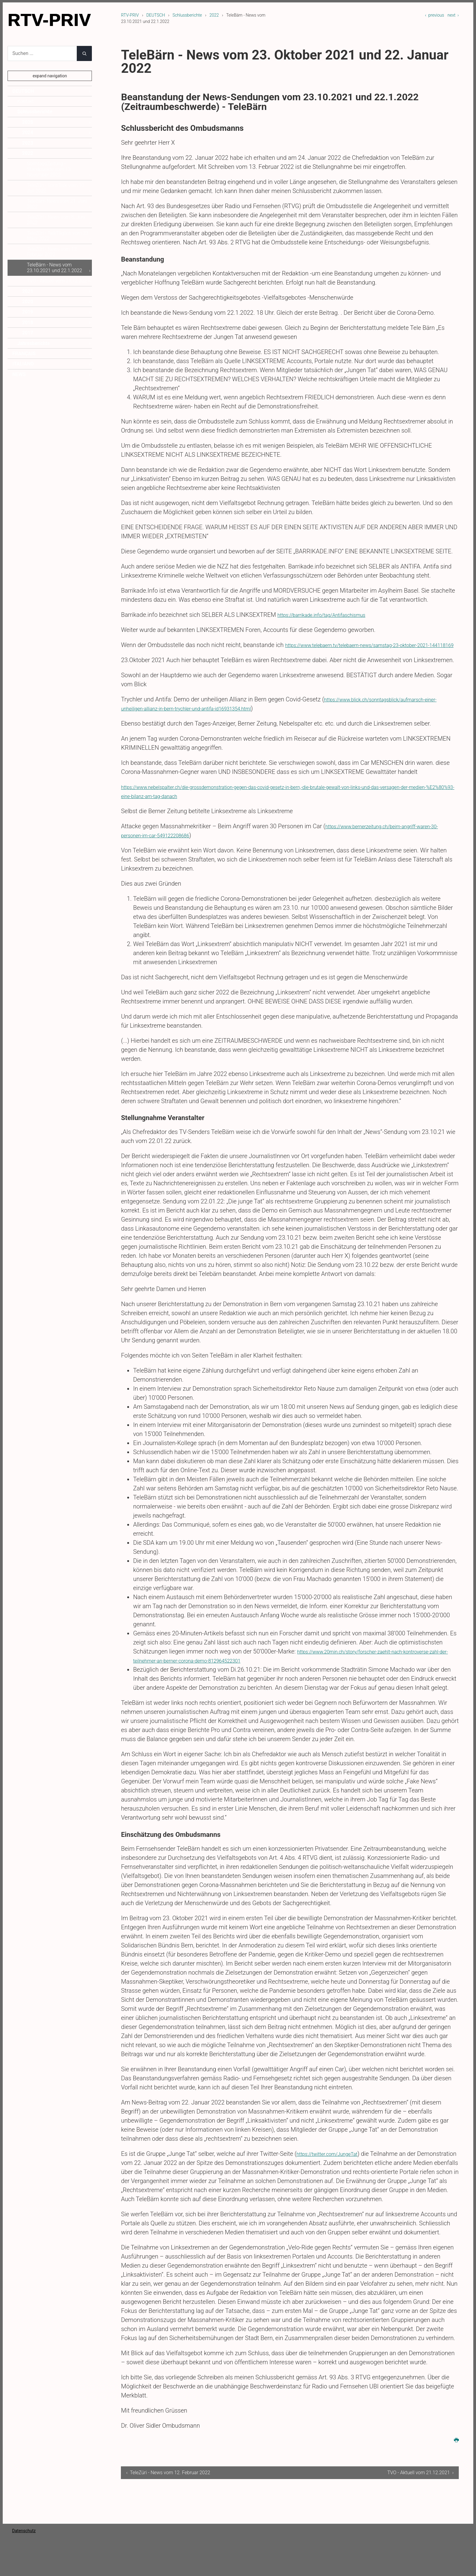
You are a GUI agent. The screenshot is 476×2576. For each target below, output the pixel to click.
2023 (27, 143)
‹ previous (434, 15)
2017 (27, 333)
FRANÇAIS (24, 353)
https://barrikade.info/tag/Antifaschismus (332, 614)
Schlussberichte (187, 15)
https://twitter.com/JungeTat (334, 2162)
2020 (27, 301)
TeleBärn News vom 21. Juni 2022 (57, 203)
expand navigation (50, 75)
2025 (27, 122)
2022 (214, 15)
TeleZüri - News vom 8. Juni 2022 (56, 219)
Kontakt (25, 101)
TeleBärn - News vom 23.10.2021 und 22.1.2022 (54, 267)
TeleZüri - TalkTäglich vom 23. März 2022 (58, 235)
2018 (27, 322)
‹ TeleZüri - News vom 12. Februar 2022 (168, 2481)
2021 (27, 291)
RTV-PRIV (130, 15)
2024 (27, 132)
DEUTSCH (155, 15)
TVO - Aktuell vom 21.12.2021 (58, 281)
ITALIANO (23, 364)
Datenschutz (24, 2539)
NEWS (19, 374)
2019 (27, 312)
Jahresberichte (33, 343)
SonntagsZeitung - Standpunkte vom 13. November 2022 (49, 169)
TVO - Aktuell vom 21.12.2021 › (420, 2481)
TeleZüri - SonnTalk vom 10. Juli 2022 (56, 188)
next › (453, 15)
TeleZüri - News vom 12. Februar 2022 (52, 251)
